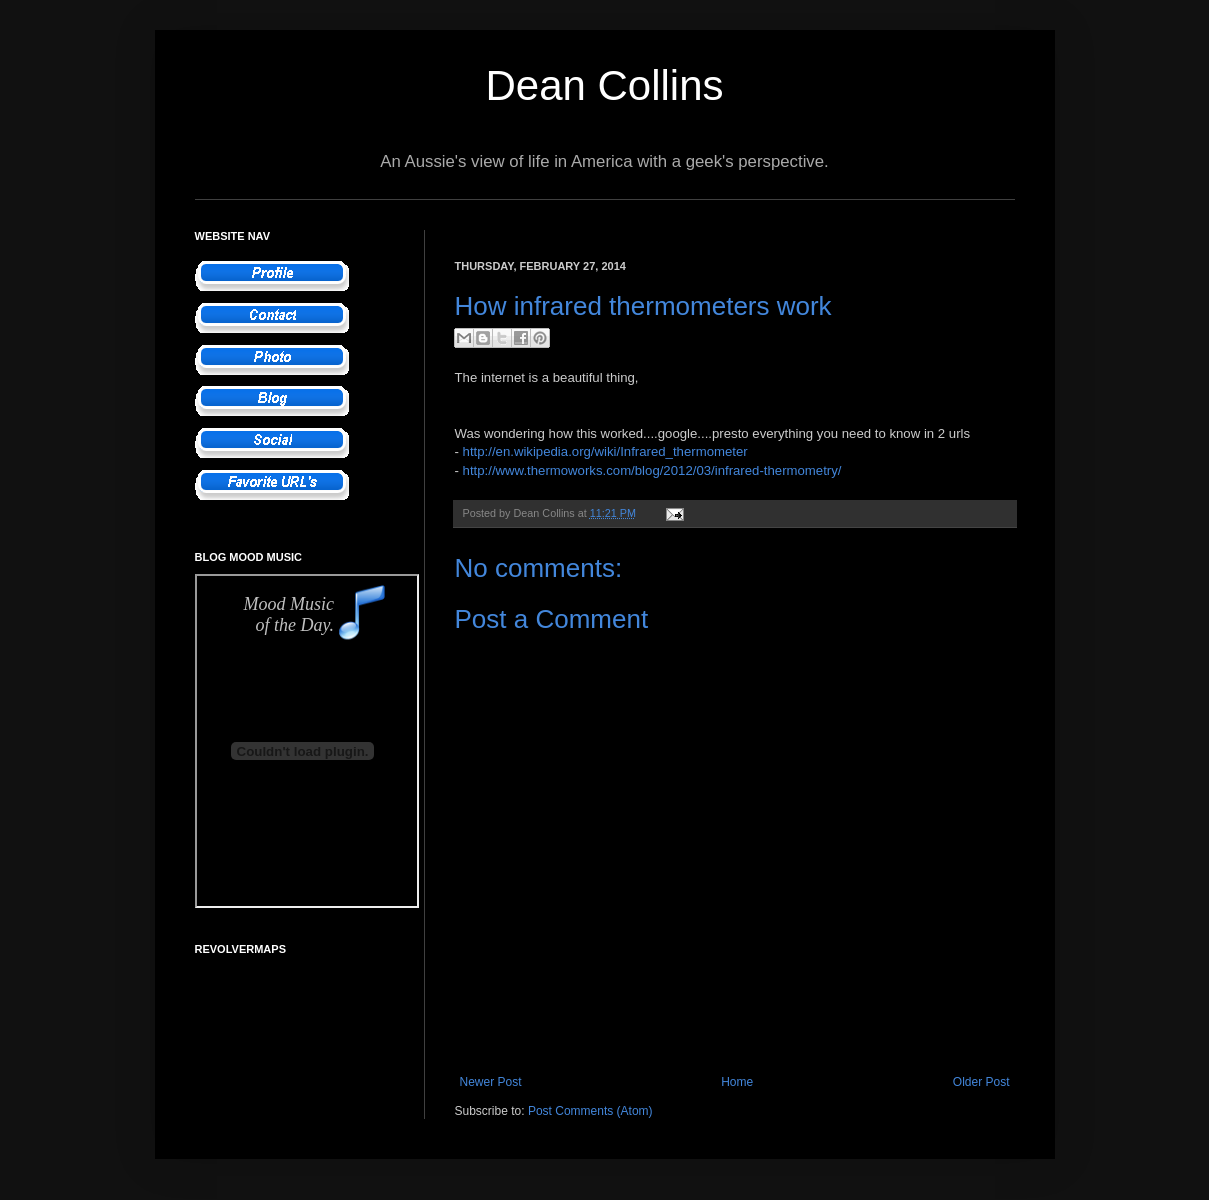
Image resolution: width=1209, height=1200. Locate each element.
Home (737, 1082)
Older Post (981, 1082)
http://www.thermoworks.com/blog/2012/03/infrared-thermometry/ (652, 470)
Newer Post (491, 1082)
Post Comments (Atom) (590, 1111)
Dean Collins (604, 85)
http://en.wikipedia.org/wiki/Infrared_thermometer (605, 451)
